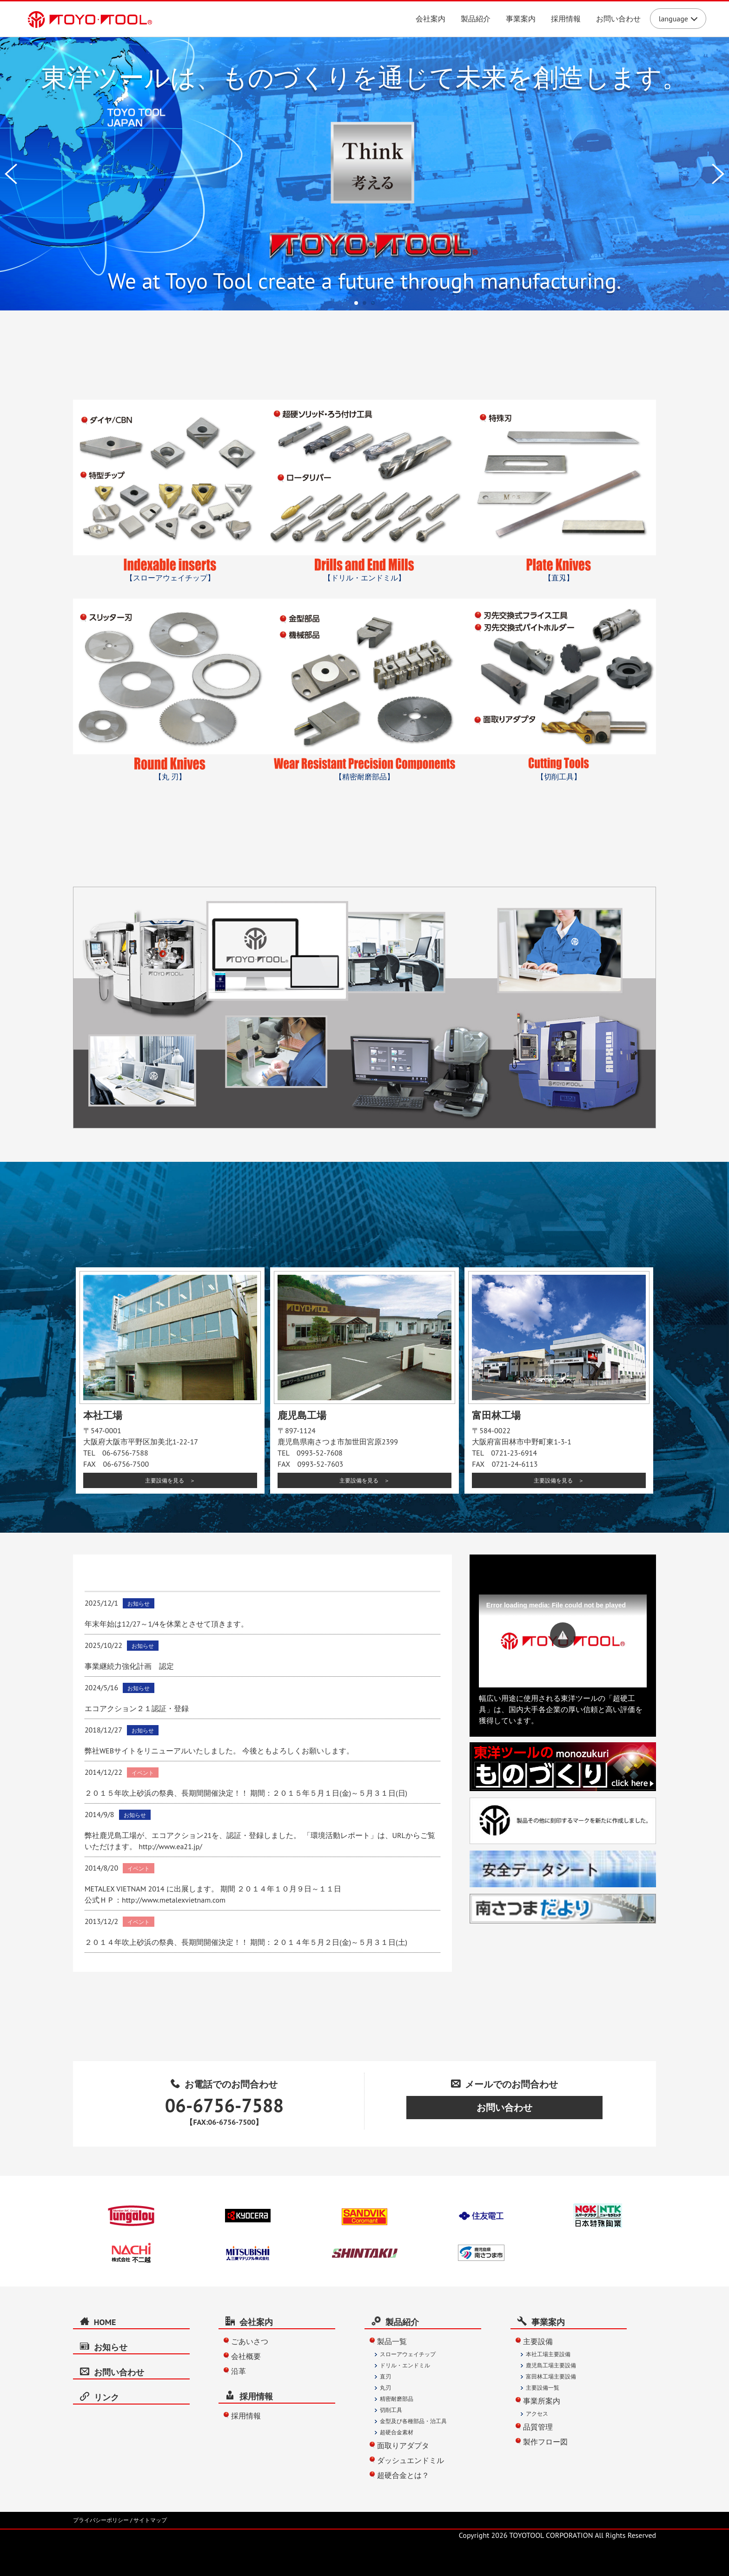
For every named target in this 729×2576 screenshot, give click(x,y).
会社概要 (246, 2356)
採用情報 (566, 18)
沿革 (238, 2371)
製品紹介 (475, 18)
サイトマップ (150, 2520)
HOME (98, 2322)
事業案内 (521, 18)
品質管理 (538, 2426)
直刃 (385, 2376)
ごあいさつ (249, 2341)
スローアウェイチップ (408, 2354)
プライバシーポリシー (101, 2520)
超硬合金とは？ (403, 2475)
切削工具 (391, 2409)
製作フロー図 (545, 2441)
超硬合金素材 (396, 2432)
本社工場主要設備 (548, 2354)
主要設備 (538, 2341)
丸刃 (385, 2387)
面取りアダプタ (403, 2445)
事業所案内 (541, 2400)
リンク (99, 2397)
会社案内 (430, 18)
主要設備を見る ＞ (170, 1480)
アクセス (537, 2413)
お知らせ (103, 2347)
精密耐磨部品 (396, 2398)
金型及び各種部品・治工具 (413, 2421)
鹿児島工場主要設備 (551, 2365)
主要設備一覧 (542, 2387)
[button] (563, 1635)
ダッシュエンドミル (410, 2460)
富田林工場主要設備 (551, 2376)
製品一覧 (392, 2341)
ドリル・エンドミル (405, 2365)
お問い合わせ (618, 18)
